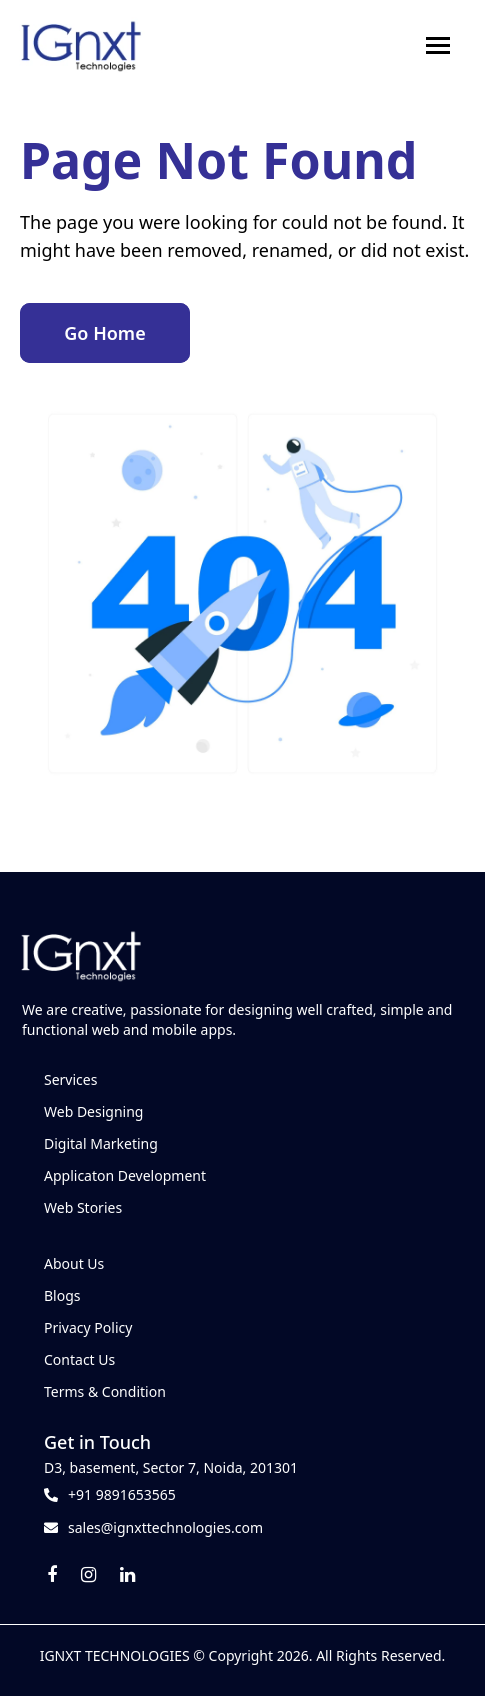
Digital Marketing (101, 1143)
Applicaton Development (125, 1175)
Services (70, 1079)
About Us (74, 1263)
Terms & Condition (105, 1391)
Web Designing (93, 1111)
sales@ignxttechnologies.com (165, 1527)
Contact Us (79, 1359)
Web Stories (83, 1207)
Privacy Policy (88, 1327)
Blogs (62, 1295)
